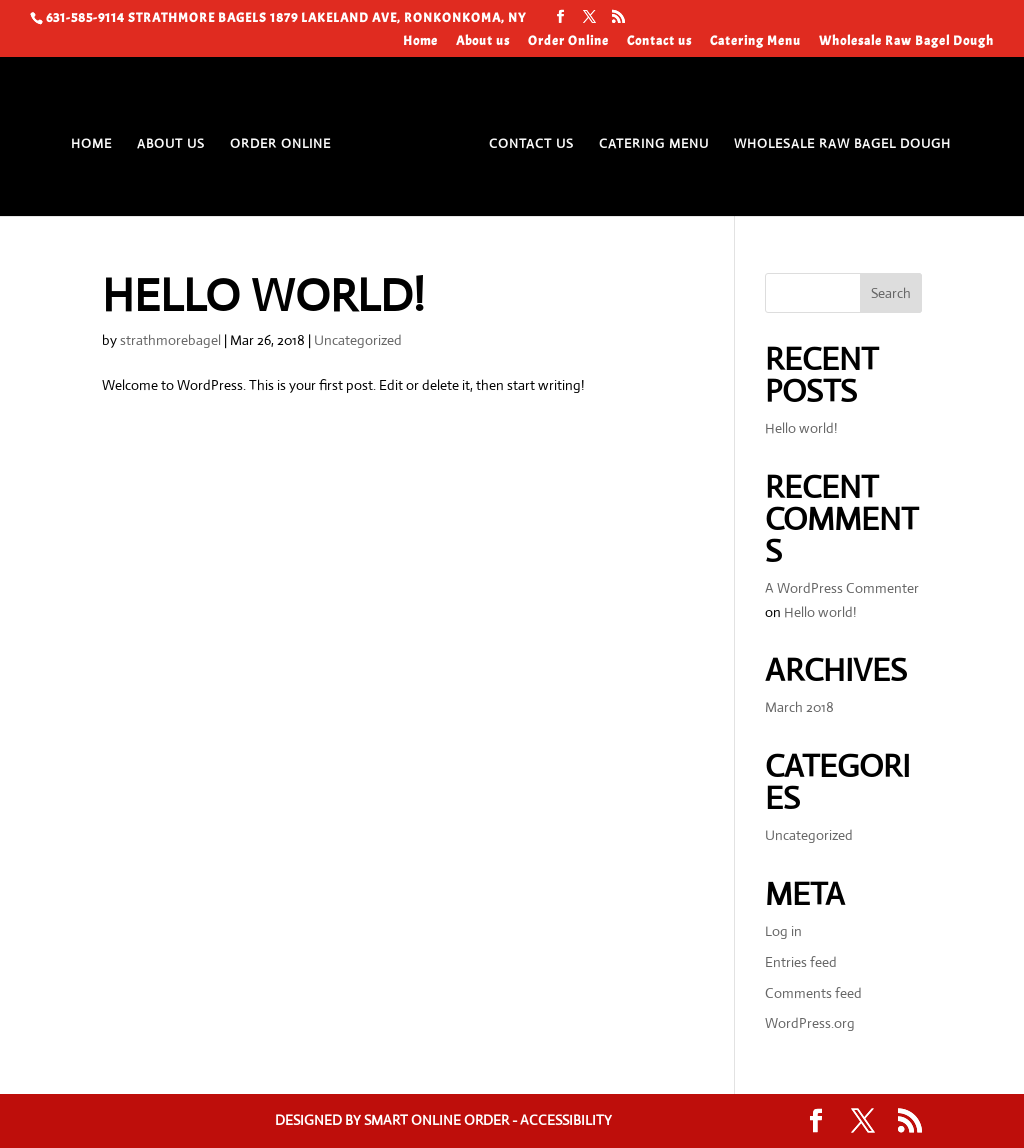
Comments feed (813, 993)
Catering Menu (755, 42)
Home (420, 42)
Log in (783, 931)
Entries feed (801, 962)
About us (483, 42)
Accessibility (566, 1120)
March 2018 (799, 707)
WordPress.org (810, 1023)
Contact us (659, 42)
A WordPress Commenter (842, 588)
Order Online (568, 42)
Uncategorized (358, 340)
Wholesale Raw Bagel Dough (906, 42)
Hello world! (263, 295)
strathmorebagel (170, 340)
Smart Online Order (436, 1120)
